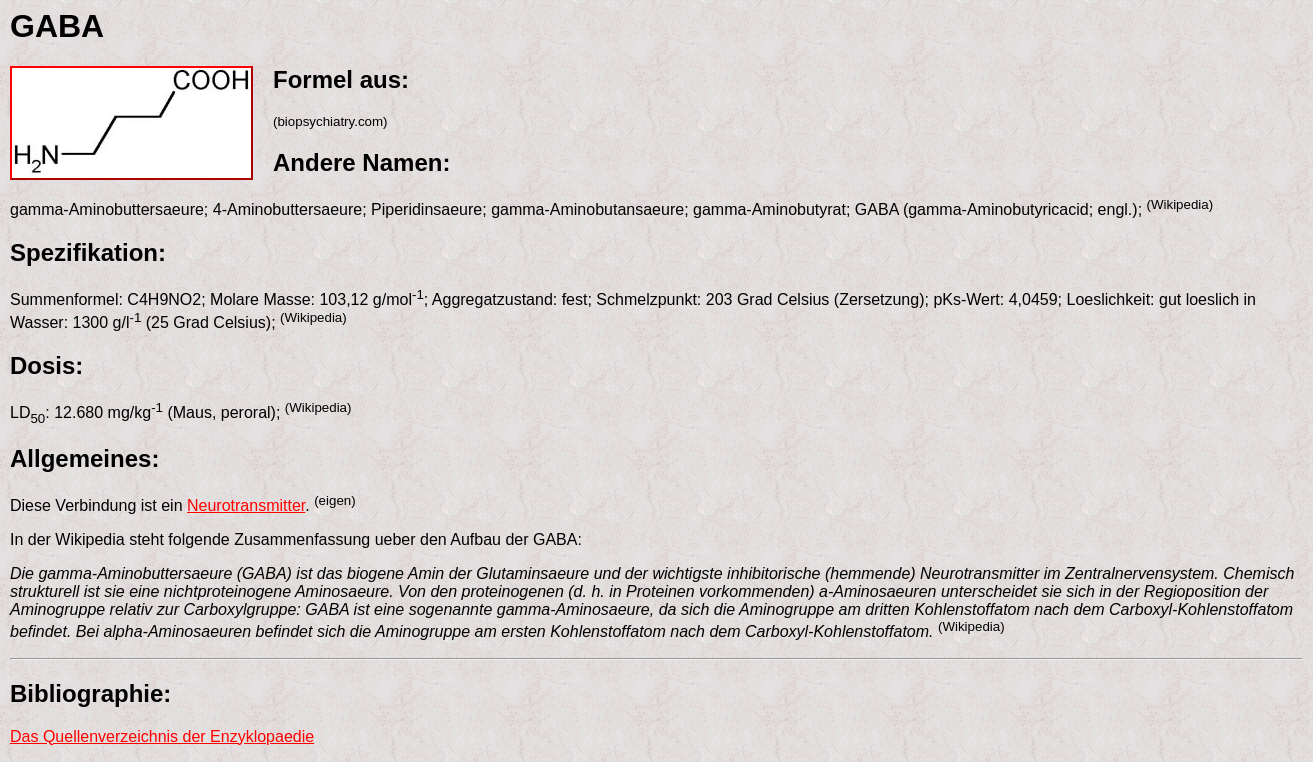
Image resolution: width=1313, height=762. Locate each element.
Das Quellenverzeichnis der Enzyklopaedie (162, 736)
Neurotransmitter (246, 505)
